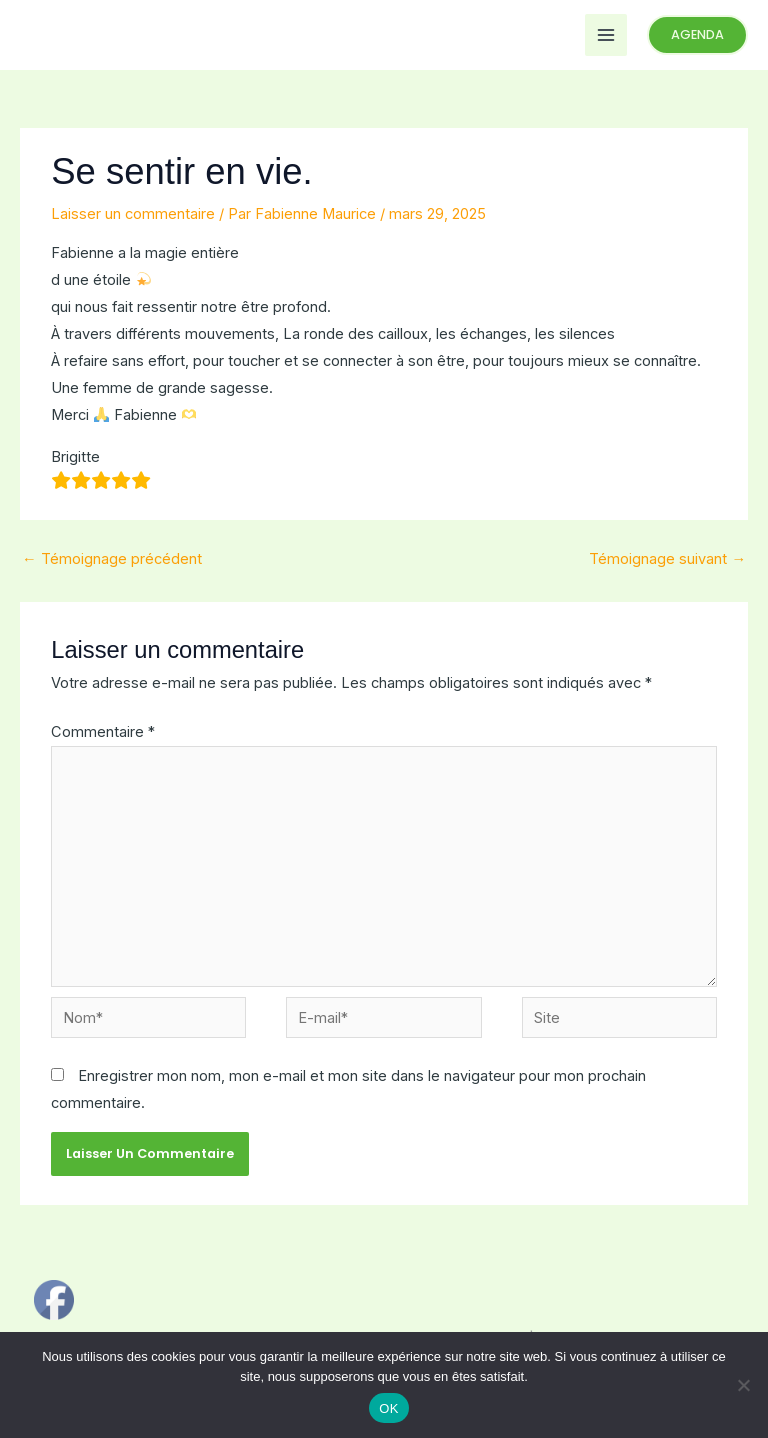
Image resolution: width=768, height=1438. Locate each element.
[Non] (743, 1385)
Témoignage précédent (112, 559)
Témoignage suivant (667, 559)
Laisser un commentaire (133, 214)
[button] (697, 35)
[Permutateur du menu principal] (606, 35)
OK (388, 1408)
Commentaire (103, 732)
